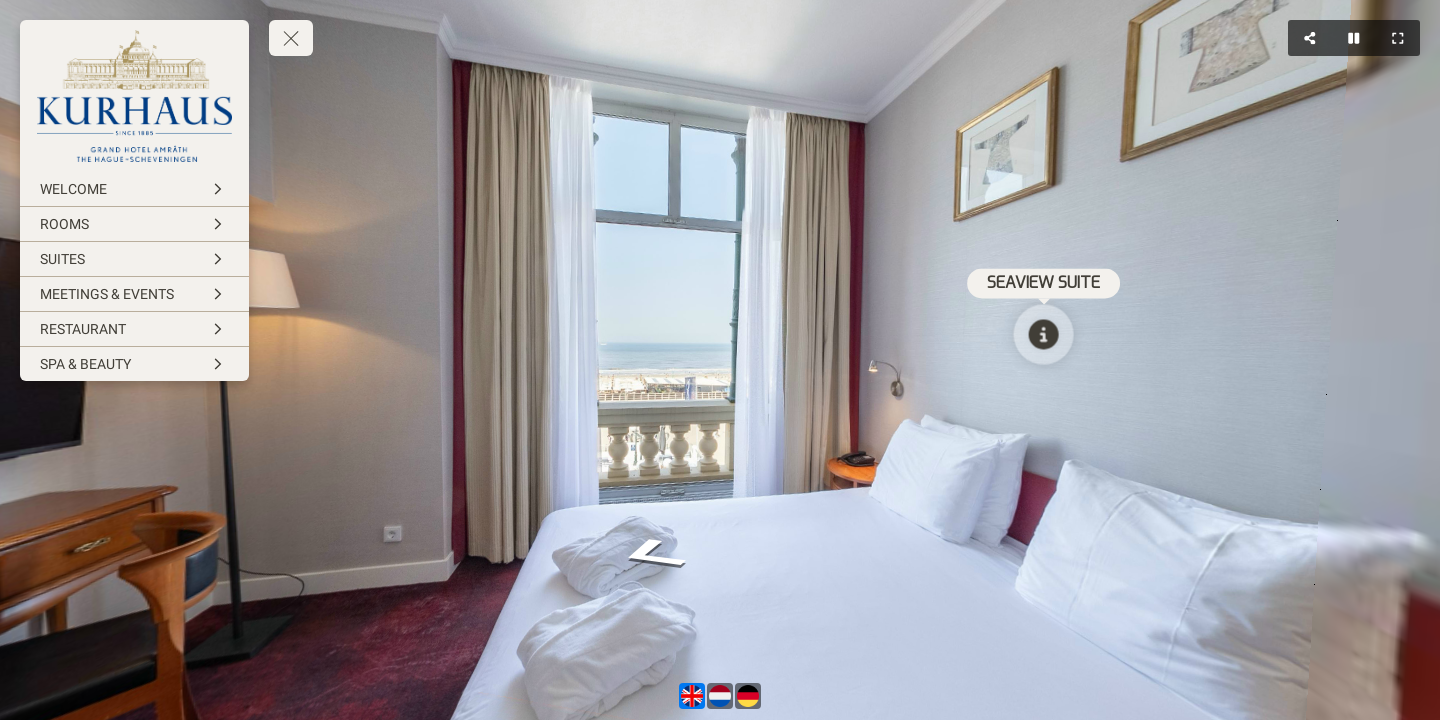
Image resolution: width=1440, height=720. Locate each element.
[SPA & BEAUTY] (134, 364)
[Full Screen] (1398, 38)
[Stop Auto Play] (1354, 38)
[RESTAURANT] (134, 329)
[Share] (1310, 38)
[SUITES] (134, 259)
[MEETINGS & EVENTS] (134, 294)
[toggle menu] (291, 38)
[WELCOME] (134, 189)
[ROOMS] (134, 224)
